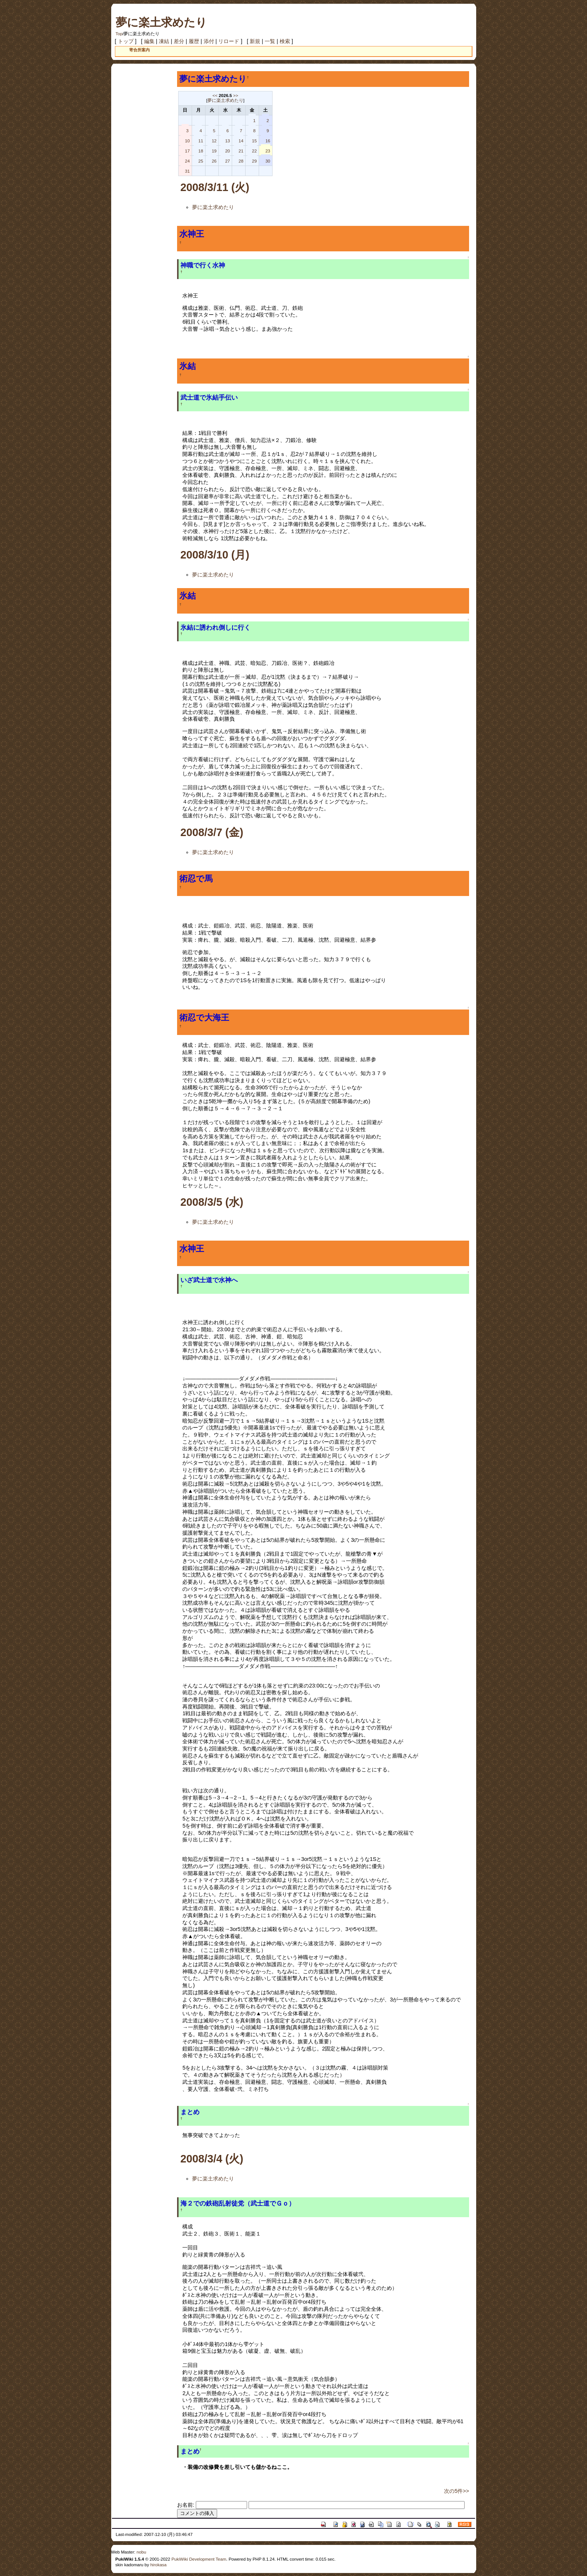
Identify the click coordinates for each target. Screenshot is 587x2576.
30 (267, 161)
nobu (141, 2552)
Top (119, 33)
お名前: (186, 2505)
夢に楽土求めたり (161, 22)
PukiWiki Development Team (198, 2559)
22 (254, 151)
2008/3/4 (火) (211, 2159)
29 (254, 161)
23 (267, 151)
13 (227, 141)
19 (214, 151)
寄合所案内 (139, 50)
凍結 (164, 41)
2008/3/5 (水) (211, 1202)
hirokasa (158, 2565)
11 (200, 141)
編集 (149, 41)
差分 (179, 41)
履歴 (194, 41)
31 (187, 171)
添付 (209, 41)
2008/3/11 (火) (214, 187)
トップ (126, 41)
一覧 (270, 41)
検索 (285, 41)
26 (214, 161)
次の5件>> (456, 2491)
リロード (228, 41)
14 (240, 141)
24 (187, 161)
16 (267, 141)
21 (240, 151)
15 (254, 141)
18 (200, 151)
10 (187, 141)
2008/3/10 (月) (214, 555)
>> (235, 95)
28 (240, 161)
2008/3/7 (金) (211, 832)
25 (200, 161)
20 (227, 151)
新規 (255, 41)
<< (215, 95)
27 (227, 161)
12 (214, 141)
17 (187, 151)
